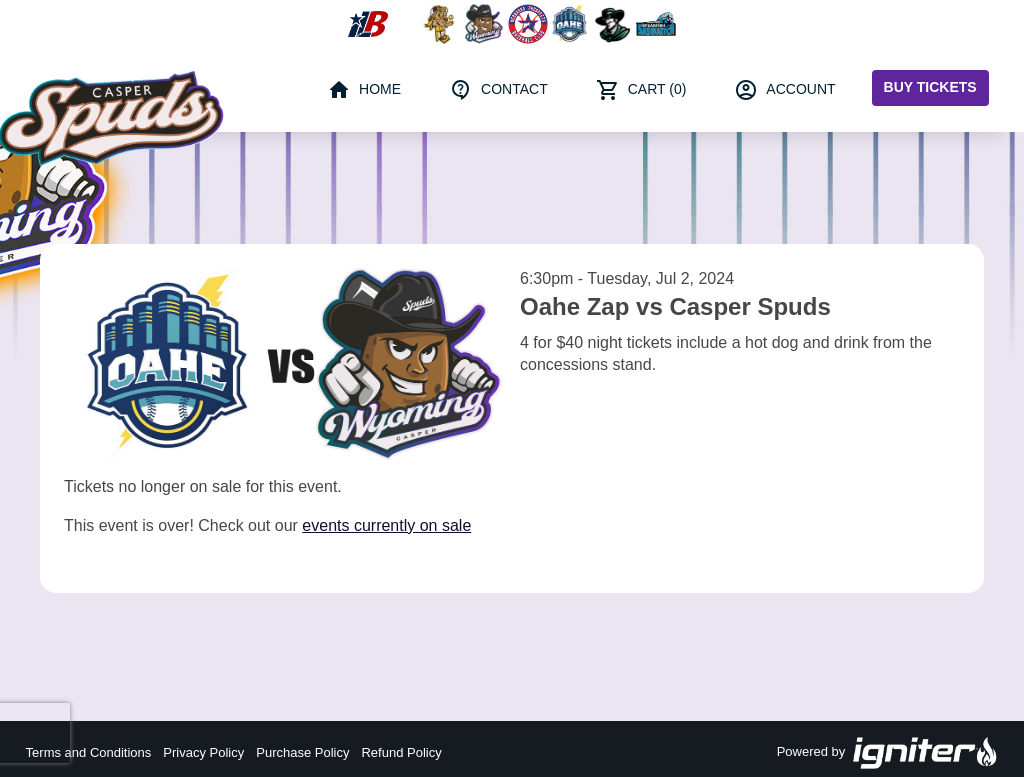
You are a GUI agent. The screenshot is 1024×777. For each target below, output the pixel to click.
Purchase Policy (302, 752)
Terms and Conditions (89, 752)
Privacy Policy (203, 752)
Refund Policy (401, 752)
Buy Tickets (930, 87)
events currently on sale (386, 525)
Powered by (888, 753)
